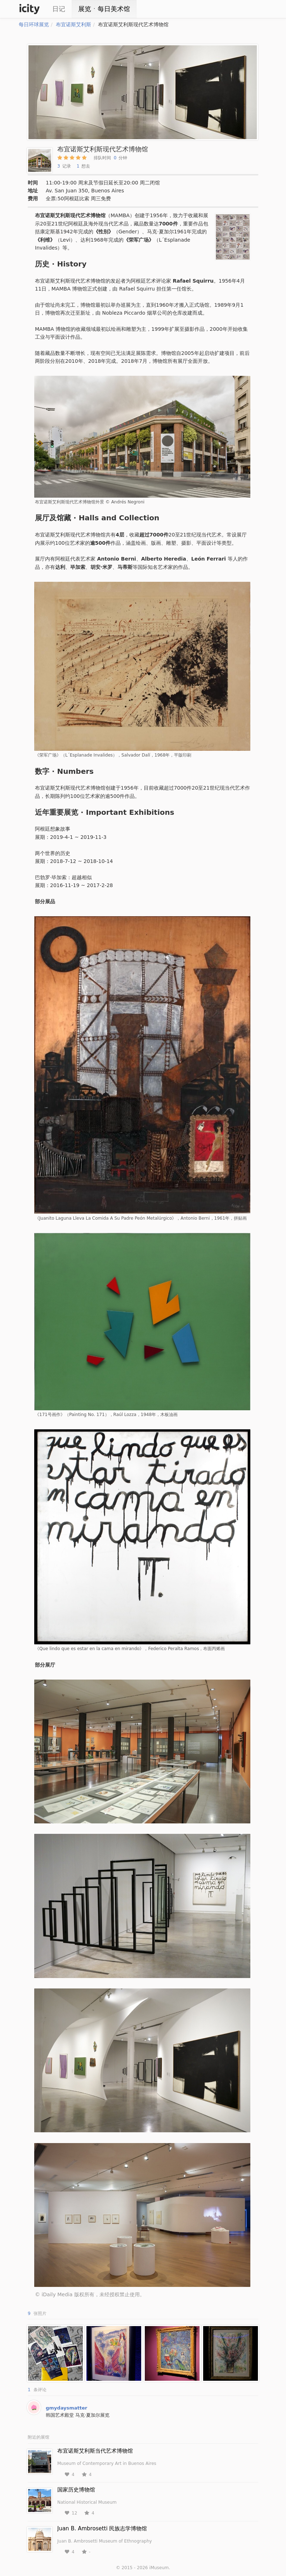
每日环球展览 (34, 24)
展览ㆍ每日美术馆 (104, 9)
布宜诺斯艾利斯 (73, 24)
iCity (29, 9)
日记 (58, 9)
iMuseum (159, 2567)
